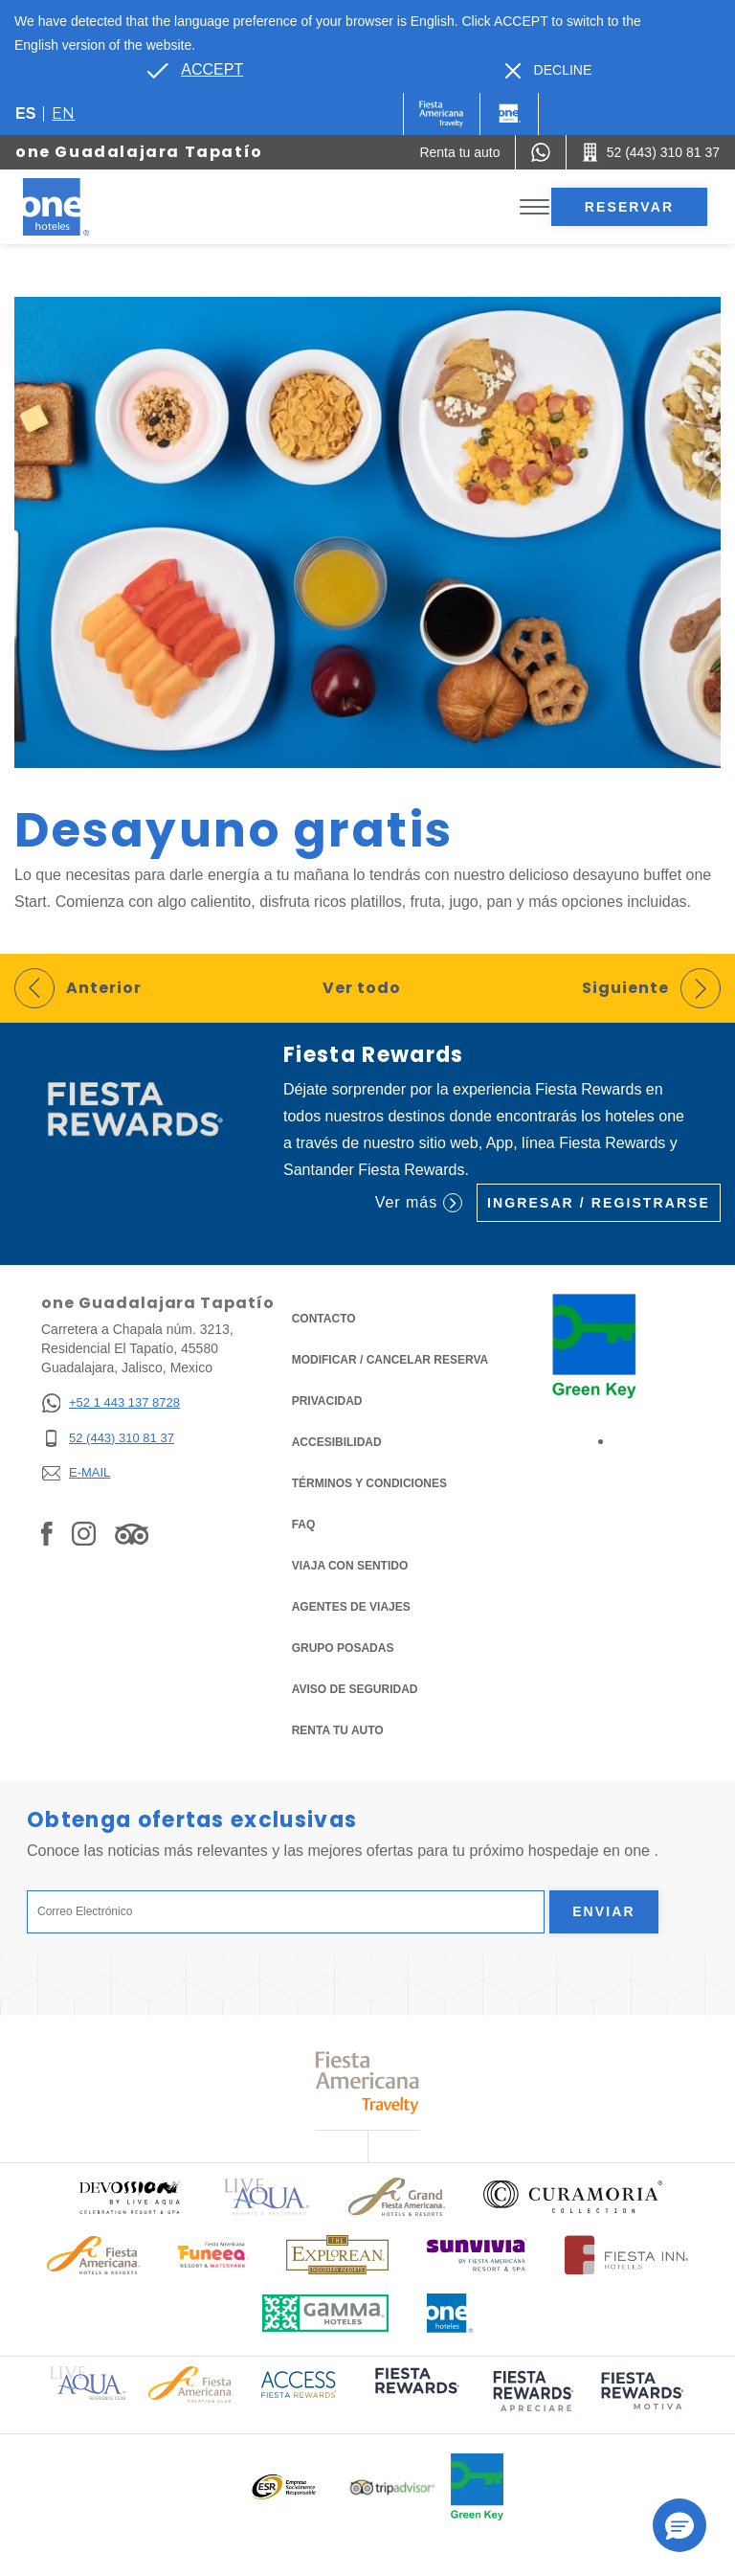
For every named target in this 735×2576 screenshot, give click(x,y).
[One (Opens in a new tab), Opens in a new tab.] (441, 114)
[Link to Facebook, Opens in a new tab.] (47, 1533)
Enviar (603, 1911)
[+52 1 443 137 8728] (110, 1403)
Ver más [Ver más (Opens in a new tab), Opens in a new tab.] (418, 1202)
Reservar (629, 207)
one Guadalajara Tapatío (139, 152)
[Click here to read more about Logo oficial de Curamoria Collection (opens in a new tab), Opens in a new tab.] (572, 2197)
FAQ (304, 1524)
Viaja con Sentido (350, 1565)
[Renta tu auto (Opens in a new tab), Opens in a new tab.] (459, 152)
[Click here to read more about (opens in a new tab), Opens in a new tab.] (415, 2394)
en (63, 113)
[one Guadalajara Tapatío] (78, 207)
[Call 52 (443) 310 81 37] (651, 152)
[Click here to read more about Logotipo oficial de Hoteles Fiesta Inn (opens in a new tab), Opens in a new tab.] (626, 2254)
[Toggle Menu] (534, 207)
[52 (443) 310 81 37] (110, 1439)
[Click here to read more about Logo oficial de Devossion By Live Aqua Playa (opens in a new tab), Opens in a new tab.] (129, 2197)
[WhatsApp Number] (541, 152)
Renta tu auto (338, 1729)
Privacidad (327, 1399)
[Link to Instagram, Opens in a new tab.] (84, 1533)
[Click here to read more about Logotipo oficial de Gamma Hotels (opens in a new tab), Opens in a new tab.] (325, 2313)
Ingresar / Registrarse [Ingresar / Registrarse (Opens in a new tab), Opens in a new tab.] (598, 1202)
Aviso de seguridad (355, 1689)
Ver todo (362, 988)
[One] (509, 114)
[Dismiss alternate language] (549, 70)
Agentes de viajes (351, 1607)
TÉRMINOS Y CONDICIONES (369, 1483)
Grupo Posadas (343, 1648)
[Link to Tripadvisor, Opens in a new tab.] (131, 1533)
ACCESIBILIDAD (337, 1442)
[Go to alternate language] (195, 69)
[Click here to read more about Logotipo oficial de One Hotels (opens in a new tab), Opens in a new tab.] (450, 2313)
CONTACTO (324, 1318)
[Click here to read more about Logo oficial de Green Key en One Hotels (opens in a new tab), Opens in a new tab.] (477, 2486)
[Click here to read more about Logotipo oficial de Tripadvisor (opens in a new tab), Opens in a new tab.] (392, 2487)
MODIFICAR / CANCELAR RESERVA (390, 1360)
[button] (679, 2525)
